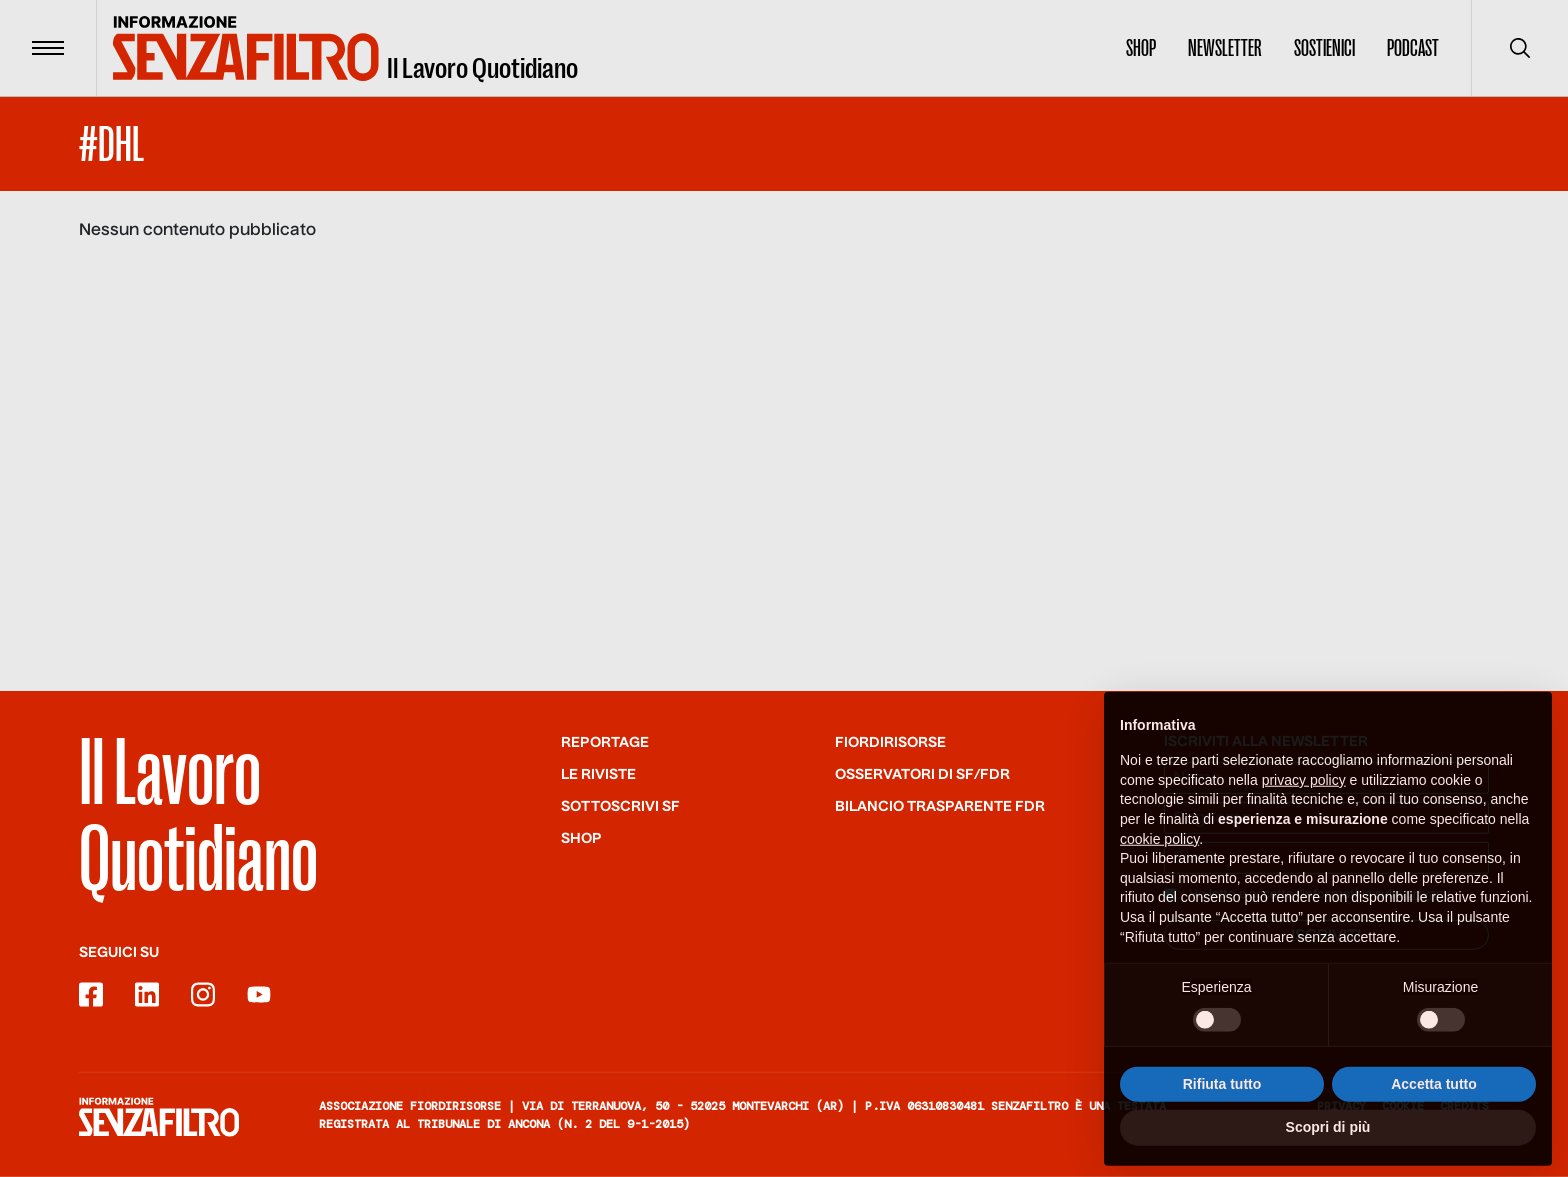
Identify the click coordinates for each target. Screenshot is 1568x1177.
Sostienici (1324, 48)
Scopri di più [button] (1328, 1155)
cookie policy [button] (1159, 867)
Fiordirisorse (890, 743)
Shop (1141, 48)
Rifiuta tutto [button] (1222, 1112)
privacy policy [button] (1304, 808)
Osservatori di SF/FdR (922, 775)
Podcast (1413, 48)
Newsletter (1225, 48)
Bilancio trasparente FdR (940, 807)
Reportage (605, 743)
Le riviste (598, 775)
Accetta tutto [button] (1434, 1112)
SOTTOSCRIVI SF (620, 807)
